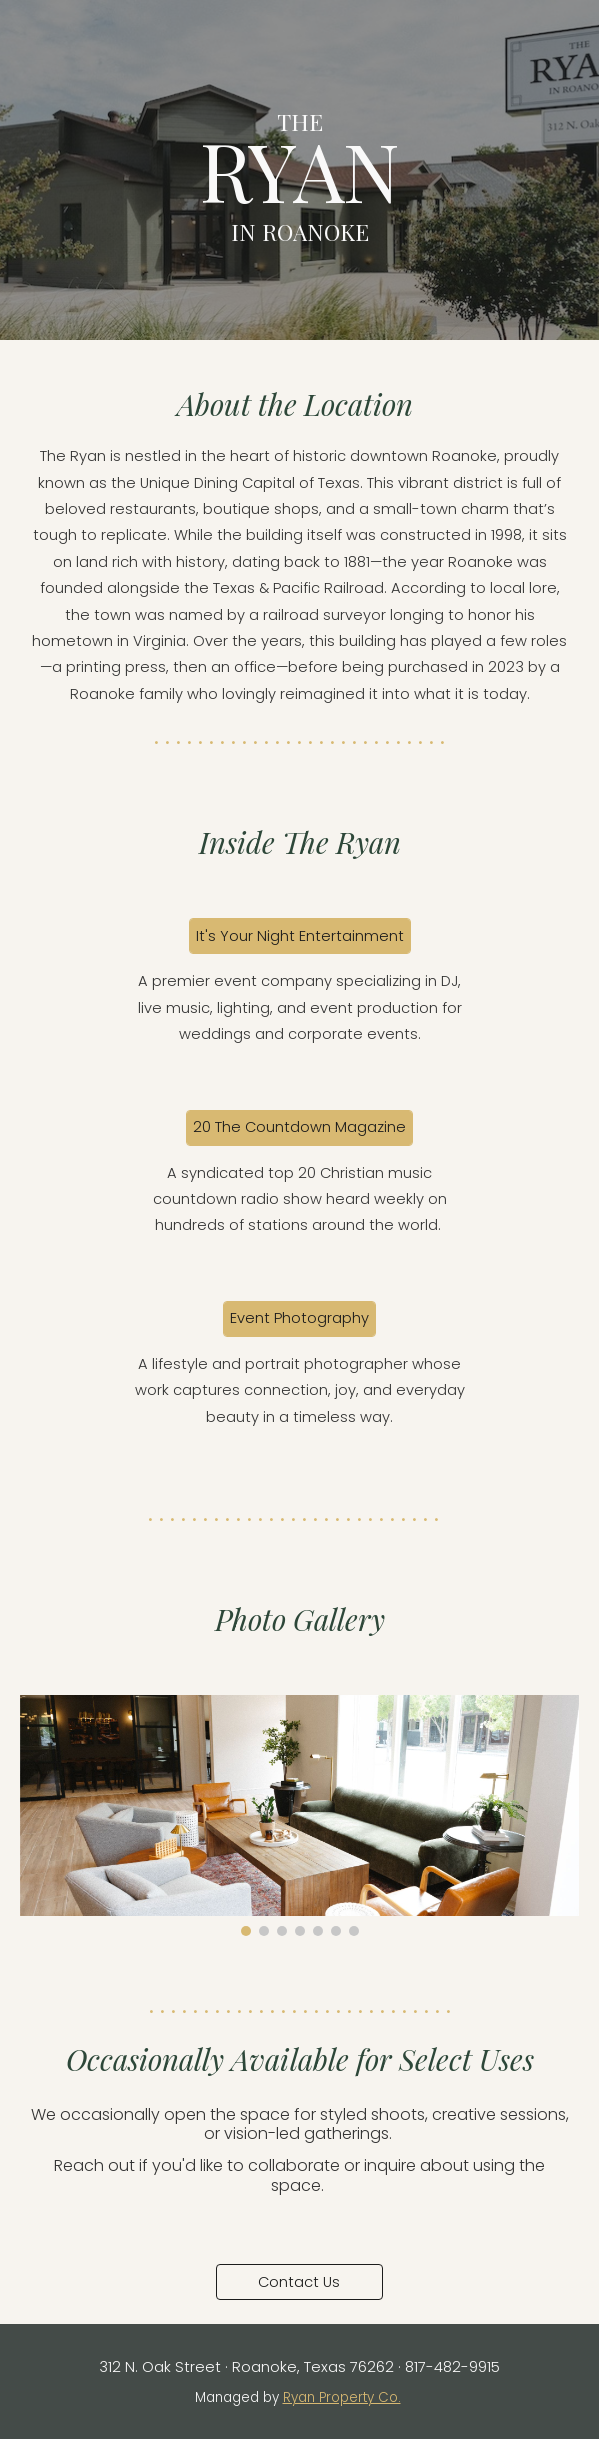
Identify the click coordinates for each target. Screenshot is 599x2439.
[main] (300, 169)
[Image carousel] (300, 1815)
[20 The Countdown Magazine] (299, 1128)
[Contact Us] (299, 2282)
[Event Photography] (299, 1319)
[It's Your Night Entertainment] (300, 936)
